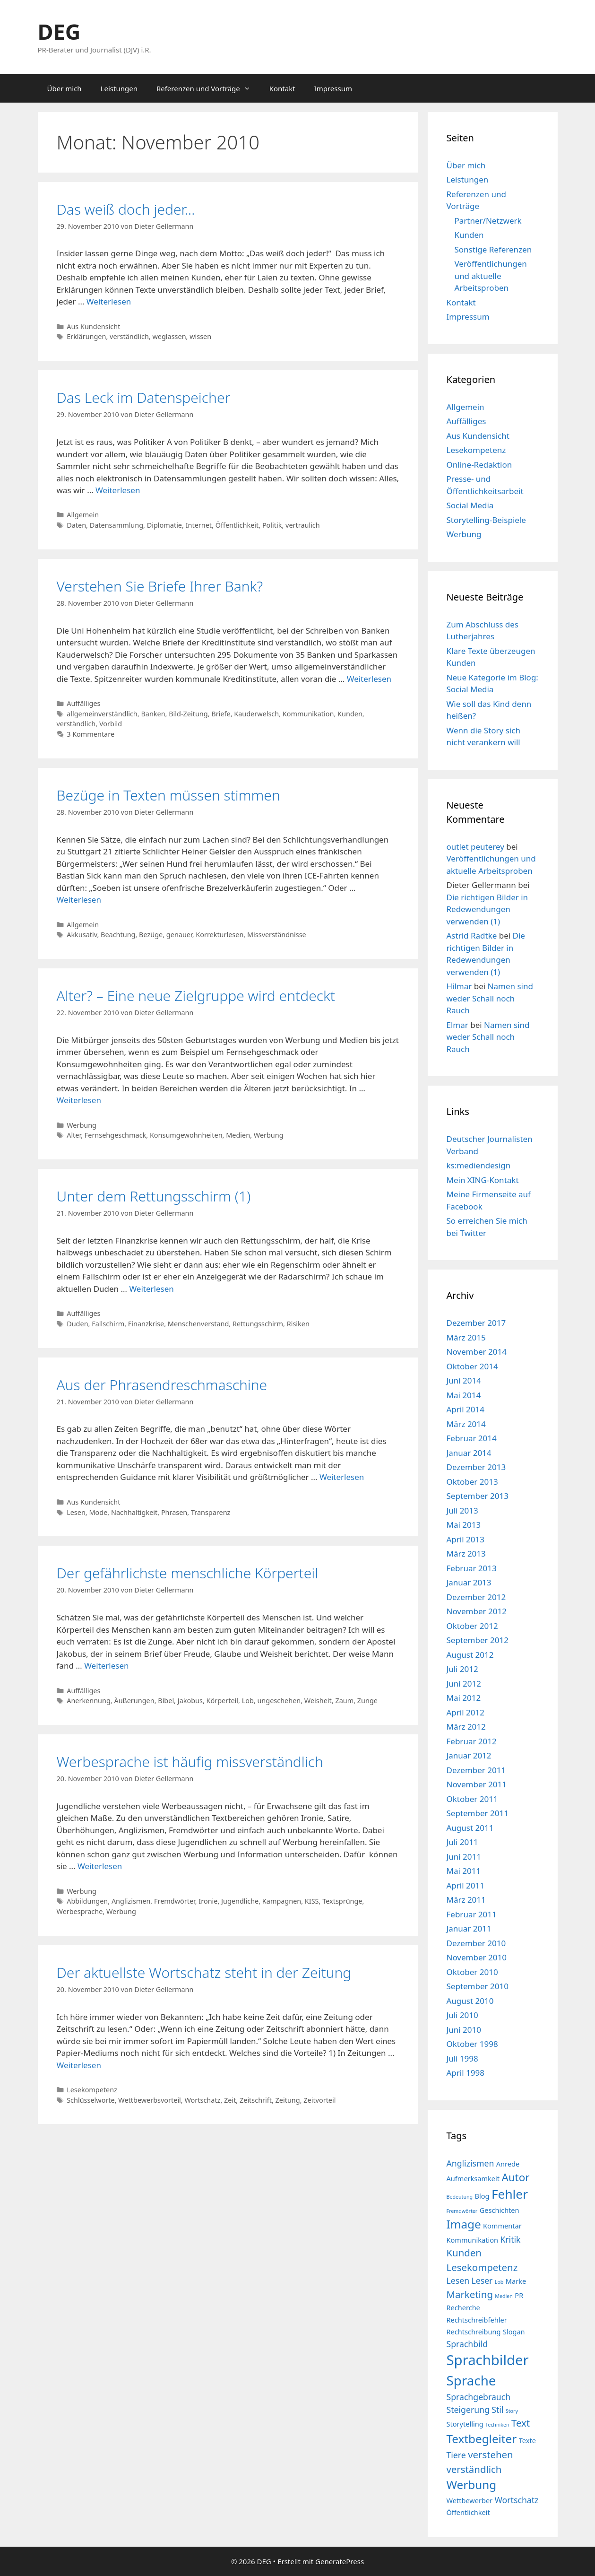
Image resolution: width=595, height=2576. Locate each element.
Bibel (166, 1700)
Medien (238, 1135)
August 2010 (470, 2000)
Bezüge (151, 934)
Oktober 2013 (472, 1481)
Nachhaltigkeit (134, 1512)
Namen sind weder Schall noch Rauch (490, 998)
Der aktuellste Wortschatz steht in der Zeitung (204, 1972)
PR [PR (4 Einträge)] (519, 2295)
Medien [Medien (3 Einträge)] (504, 2296)
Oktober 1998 (472, 2043)
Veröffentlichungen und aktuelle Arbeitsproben (491, 275)
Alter (74, 1135)
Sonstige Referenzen (493, 249)
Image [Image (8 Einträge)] (464, 2224)
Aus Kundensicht (93, 326)
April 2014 (465, 1409)
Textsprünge (342, 1901)
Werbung (81, 1125)
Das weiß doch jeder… (126, 209)
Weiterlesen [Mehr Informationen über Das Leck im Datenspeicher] (117, 490)
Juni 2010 (464, 2029)
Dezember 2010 (476, 1943)
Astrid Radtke (472, 935)
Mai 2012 (464, 1697)
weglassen (169, 336)
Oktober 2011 (472, 1798)
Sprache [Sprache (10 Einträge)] (471, 2380)
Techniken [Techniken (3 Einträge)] (497, 2424)
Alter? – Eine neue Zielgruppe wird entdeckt (196, 995)
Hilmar (459, 986)
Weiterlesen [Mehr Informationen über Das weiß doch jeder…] (108, 301)
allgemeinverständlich (102, 713)
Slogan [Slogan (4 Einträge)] (514, 2331)
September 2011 (478, 1813)
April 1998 (465, 2072)
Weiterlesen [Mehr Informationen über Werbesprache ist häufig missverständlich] (100, 1866)
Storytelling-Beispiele (486, 519)
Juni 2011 (464, 1856)
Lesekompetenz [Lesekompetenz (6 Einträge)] (482, 2267)
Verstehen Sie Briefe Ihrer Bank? (160, 586)
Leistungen (119, 88)
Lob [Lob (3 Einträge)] (499, 2282)
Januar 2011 (469, 1928)
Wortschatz (202, 2100)
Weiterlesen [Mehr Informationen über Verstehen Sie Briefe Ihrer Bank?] (369, 678)
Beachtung (118, 934)
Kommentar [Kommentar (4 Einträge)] (502, 2225)
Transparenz (210, 1512)
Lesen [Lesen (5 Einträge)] (458, 2280)
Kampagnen (281, 1901)
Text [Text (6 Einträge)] (520, 2422)
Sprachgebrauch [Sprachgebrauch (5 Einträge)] (479, 2396)
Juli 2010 (462, 2015)
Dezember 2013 (476, 1467)
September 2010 (478, 1986)
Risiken (298, 1323)
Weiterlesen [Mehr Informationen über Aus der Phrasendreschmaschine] (341, 1476)
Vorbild (110, 723)
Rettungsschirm (258, 1323)
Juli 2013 (462, 1510)
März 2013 (466, 1553)
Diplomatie (164, 525)
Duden (77, 1323)
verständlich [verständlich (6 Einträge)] (474, 2469)
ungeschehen (279, 1700)
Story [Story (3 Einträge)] (512, 2411)
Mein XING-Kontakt (483, 1180)
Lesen (76, 1512)
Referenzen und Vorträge (208, 88)
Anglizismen (131, 1901)
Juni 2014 (464, 1380)
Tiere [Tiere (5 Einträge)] (456, 2455)
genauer (179, 934)
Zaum (344, 1700)
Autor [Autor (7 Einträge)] (516, 2177)
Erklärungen (86, 336)
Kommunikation (308, 713)
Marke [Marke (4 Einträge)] (516, 2281)
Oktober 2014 (472, 1366)
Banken (153, 713)
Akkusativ (82, 934)
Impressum (333, 88)
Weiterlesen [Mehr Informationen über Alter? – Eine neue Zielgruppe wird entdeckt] (79, 1100)
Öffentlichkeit (237, 525)
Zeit (230, 2100)
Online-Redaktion (479, 464)
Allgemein (83, 514)
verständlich (129, 336)
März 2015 (466, 1337)
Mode (98, 1512)
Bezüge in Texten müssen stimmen (168, 795)
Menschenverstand (198, 1323)
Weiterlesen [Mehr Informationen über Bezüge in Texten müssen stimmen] (79, 899)
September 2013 (478, 1495)
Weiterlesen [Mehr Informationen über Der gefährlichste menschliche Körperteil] (106, 1665)
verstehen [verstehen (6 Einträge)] (490, 2454)
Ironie (207, 1901)
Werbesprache (80, 1911)
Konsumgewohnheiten (186, 1135)
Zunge (367, 1700)
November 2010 (477, 1957)
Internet (199, 525)
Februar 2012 (472, 1741)
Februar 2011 (472, 1914)
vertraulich (302, 525)
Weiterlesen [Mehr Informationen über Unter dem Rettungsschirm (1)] (151, 1288)
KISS (312, 1901)
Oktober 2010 (472, 1972)
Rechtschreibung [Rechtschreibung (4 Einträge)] (474, 2331)
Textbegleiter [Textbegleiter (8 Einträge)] (482, 2438)
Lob (248, 1700)
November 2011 (477, 1784)
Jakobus (190, 1700)
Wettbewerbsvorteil (149, 2100)
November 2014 (477, 1351)
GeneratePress (339, 2561)
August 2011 (470, 1827)
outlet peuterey (475, 846)
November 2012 (477, 1611)
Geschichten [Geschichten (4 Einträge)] (499, 2210)
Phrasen (174, 1512)
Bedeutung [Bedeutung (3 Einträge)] (460, 2196)
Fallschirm (108, 1323)
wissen (200, 336)
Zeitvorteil (319, 2100)
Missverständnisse (276, 934)
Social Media (470, 505)
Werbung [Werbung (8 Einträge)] (472, 2484)
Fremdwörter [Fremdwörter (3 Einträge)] (462, 2211)
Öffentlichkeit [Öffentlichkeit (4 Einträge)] (468, 2512)
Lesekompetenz (92, 2089)
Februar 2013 (472, 1568)
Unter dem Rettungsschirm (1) (154, 1196)
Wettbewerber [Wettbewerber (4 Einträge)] (470, 2500)
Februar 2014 (472, 1438)
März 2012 (466, 1726)
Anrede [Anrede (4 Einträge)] (507, 2163)
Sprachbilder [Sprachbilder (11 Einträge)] (488, 2359)
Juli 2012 (462, 1668)
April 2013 (465, 1539)
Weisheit (318, 1700)
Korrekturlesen (219, 934)
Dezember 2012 (476, 1597)
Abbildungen (87, 1901)
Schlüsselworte (91, 2100)
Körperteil (222, 1700)
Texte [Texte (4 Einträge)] (527, 2440)
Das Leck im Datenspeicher (144, 397)
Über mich (64, 88)
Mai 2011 (464, 1870)
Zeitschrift (256, 2100)
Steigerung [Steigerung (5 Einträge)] (468, 2409)
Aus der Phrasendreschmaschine (162, 1384)
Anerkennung (89, 1700)
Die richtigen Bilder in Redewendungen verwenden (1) (487, 909)
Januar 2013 (469, 1582)
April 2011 (465, 1885)
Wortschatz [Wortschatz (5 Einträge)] (517, 2500)
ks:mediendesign (479, 1165)
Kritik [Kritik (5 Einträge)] (510, 2239)
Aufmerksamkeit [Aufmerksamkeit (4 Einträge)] (473, 2178)
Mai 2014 (464, 1395)
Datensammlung (116, 525)
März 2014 (466, 1424)
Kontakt (282, 88)
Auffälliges (83, 703)
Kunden (349, 713)
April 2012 (465, 1712)
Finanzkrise (146, 1323)
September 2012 (478, 1640)
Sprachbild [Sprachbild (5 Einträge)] (467, 2344)
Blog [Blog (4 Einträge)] (482, 2196)
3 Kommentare (90, 734)
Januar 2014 (469, 1452)
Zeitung (288, 2100)
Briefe (220, 713)
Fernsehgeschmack (116, 1135)
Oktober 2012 (472, 1625)
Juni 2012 (464, 1683)
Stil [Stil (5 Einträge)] (497, 2409)
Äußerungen (134, 1700)
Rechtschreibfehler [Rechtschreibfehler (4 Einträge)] (477, 2319)
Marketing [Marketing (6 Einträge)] (470, 2294)
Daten (76, 525)
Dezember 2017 (476, 1322)
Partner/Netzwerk (488, 220)
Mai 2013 (464, 1524)
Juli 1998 (462, 2058)
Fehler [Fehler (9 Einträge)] (510, 2193)
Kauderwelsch (256, 713)
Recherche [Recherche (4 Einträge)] (463, 2307)
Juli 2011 (462, 1841)
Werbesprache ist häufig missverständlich (190, 1761)
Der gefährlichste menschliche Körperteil (188, 1573)
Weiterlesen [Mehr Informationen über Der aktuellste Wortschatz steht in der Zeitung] (79, 2065)
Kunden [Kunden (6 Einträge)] (464, 2252)
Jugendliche (240, 1901)
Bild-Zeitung (188, 713)
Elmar (457, 1024)
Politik (272, 525)
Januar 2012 (469, 1755)
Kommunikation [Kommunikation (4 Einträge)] (472, 2240)
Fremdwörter (174, 1901)
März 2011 (466, 1899)
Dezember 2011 (476, 1770)
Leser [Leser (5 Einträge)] (481, 2280)
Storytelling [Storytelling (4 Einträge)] (465, 2423)
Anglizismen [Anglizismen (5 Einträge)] (470, 2163)
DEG (59, 31)
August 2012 (470, 1654)
